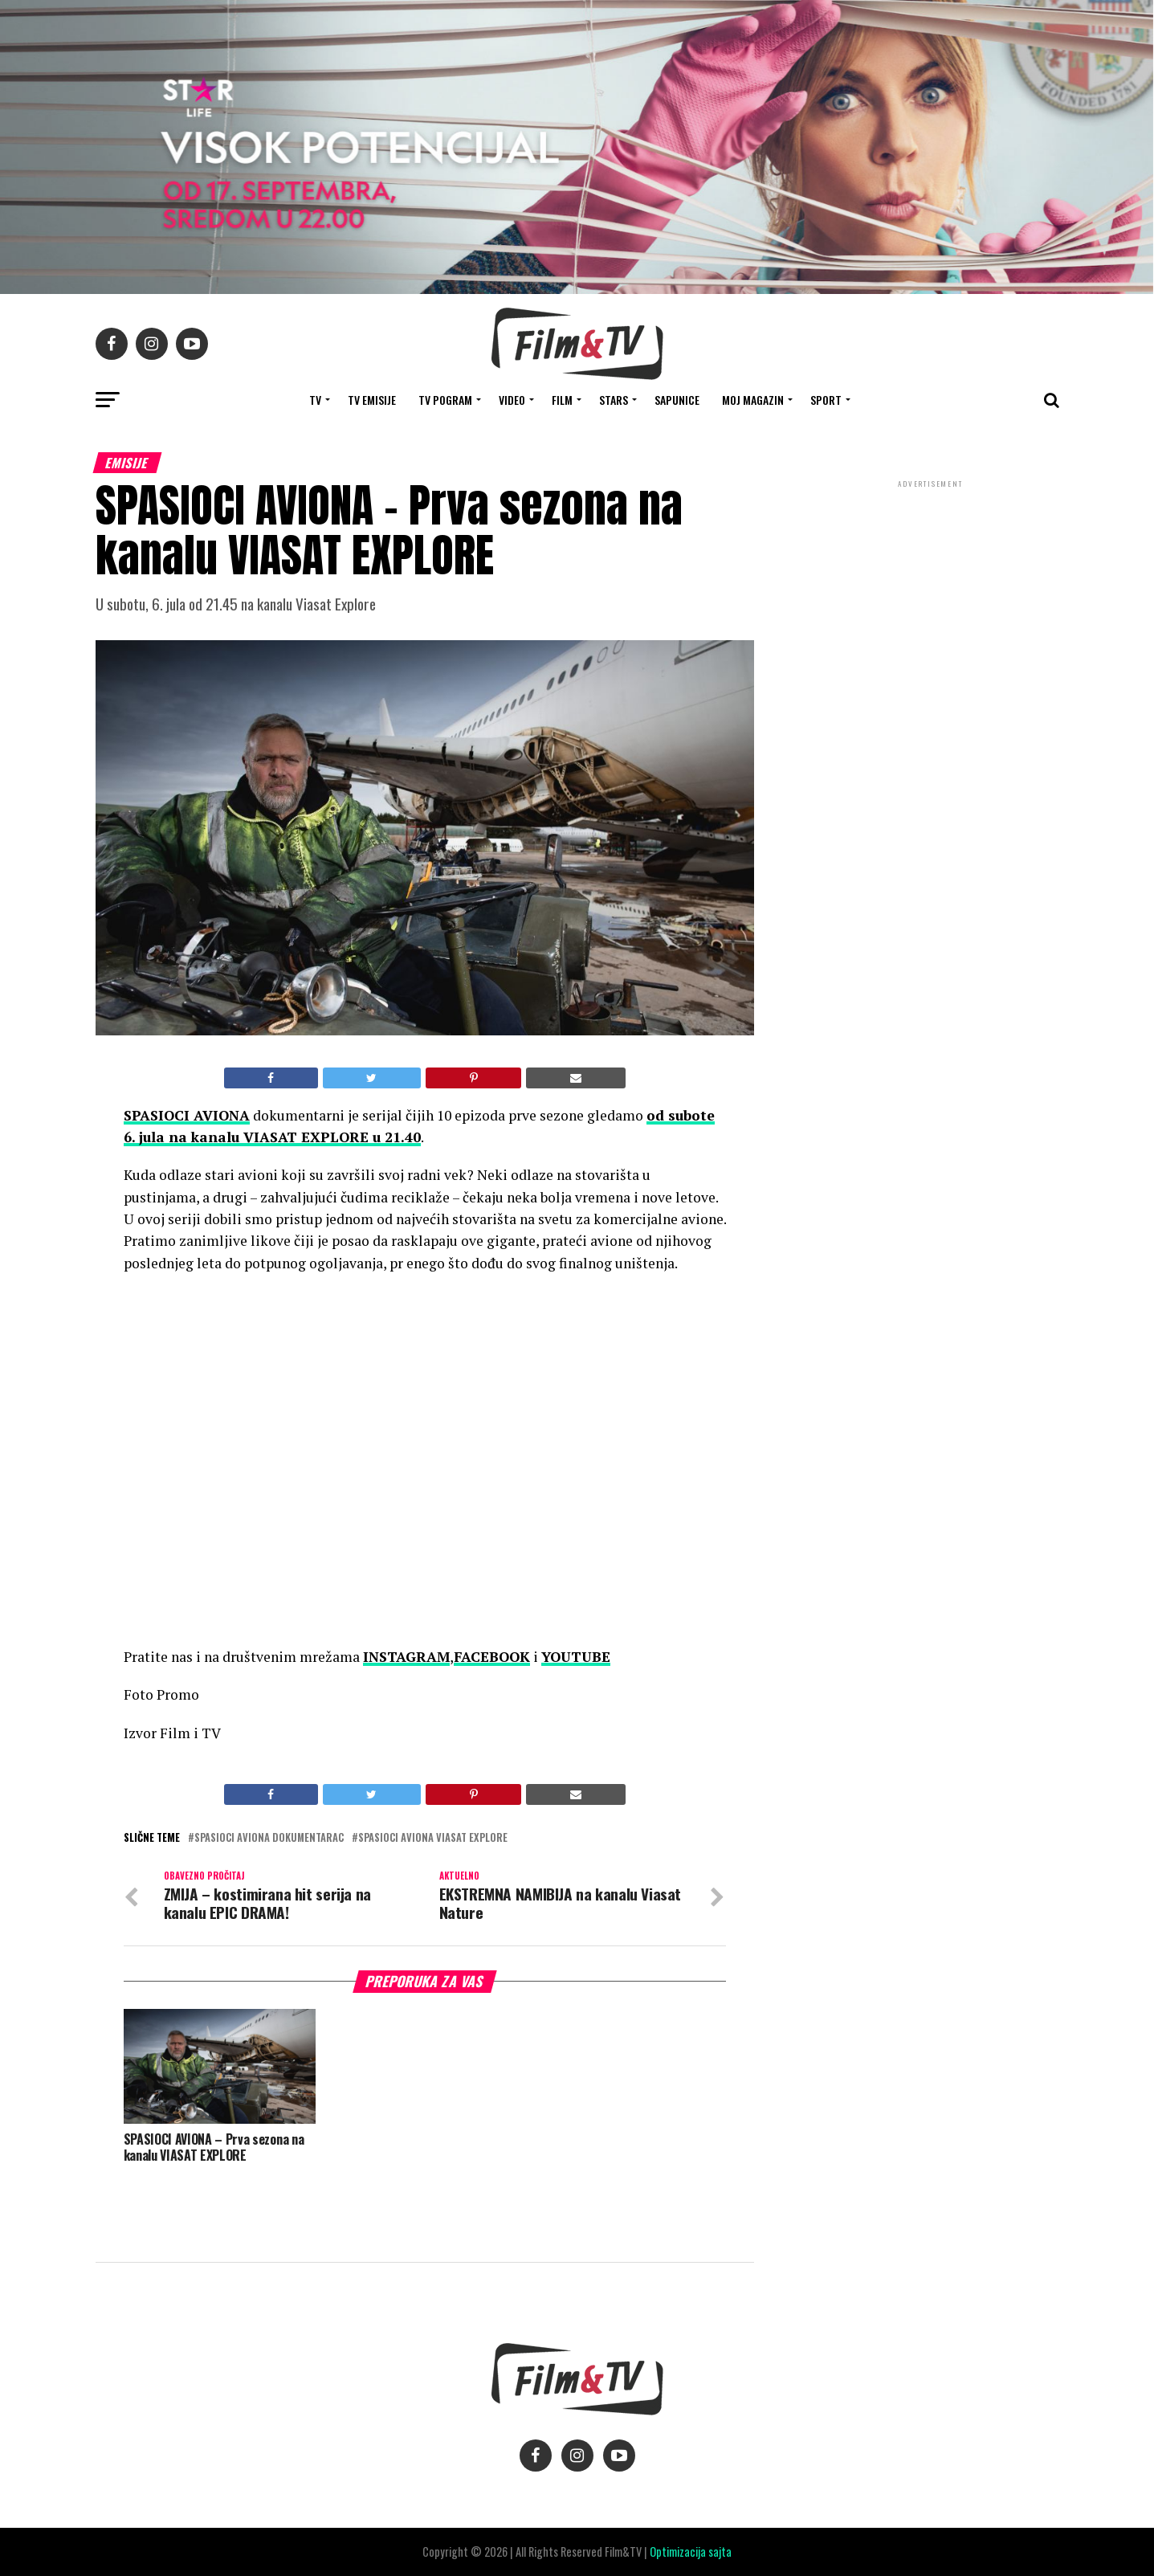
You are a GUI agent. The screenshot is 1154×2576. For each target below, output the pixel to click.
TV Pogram (445, 399)
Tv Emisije (372, 399)
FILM (562, 399)
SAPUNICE (676, 399)
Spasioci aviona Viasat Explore (433, 1838)
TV (315, 399)
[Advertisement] (930, 598)
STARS (613, 399)
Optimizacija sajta (691, 2551)
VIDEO (512, 399)
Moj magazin (753, 399)
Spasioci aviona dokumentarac (269, 1838)
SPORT (826, 399)
